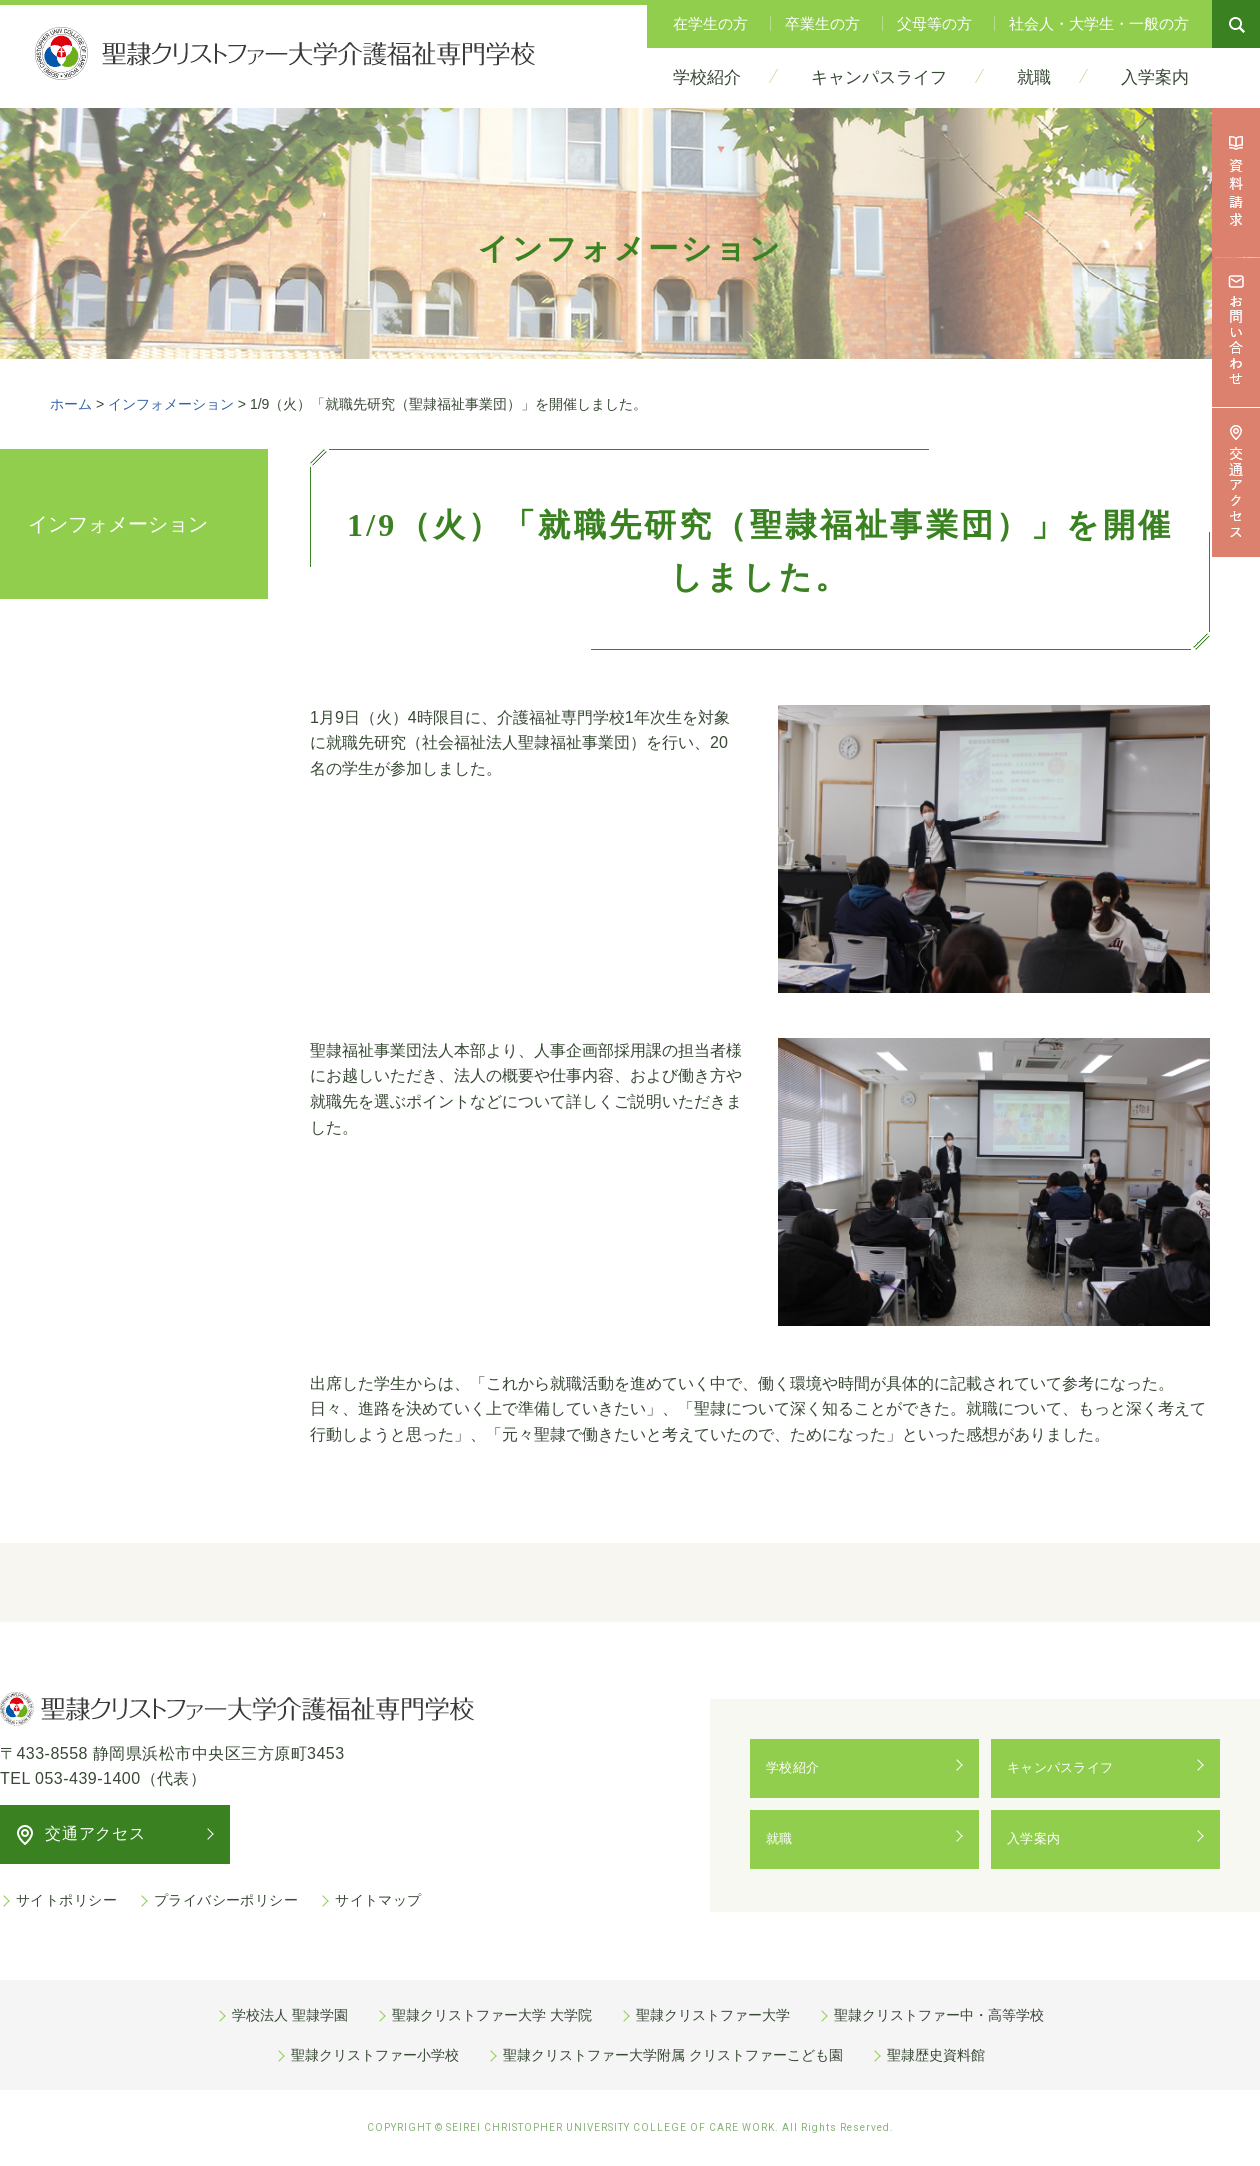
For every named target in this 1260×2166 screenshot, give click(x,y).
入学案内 (1038, 1839)
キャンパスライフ (1067, 1768)
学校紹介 (797, 1768)
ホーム (71, 404)
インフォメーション (171, 404)
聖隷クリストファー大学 (713, 2015)
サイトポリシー (66, 1900)
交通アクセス (95, 1833)
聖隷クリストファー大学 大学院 (492, 2015)
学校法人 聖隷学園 (290, 2015)
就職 (783, 1839)
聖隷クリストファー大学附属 (673, 2055)
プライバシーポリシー (226, 1900)
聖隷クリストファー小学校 (375, 2055)
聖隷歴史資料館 (936, 2055)
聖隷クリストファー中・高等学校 (939, 2015)
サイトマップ (378, 1900)
